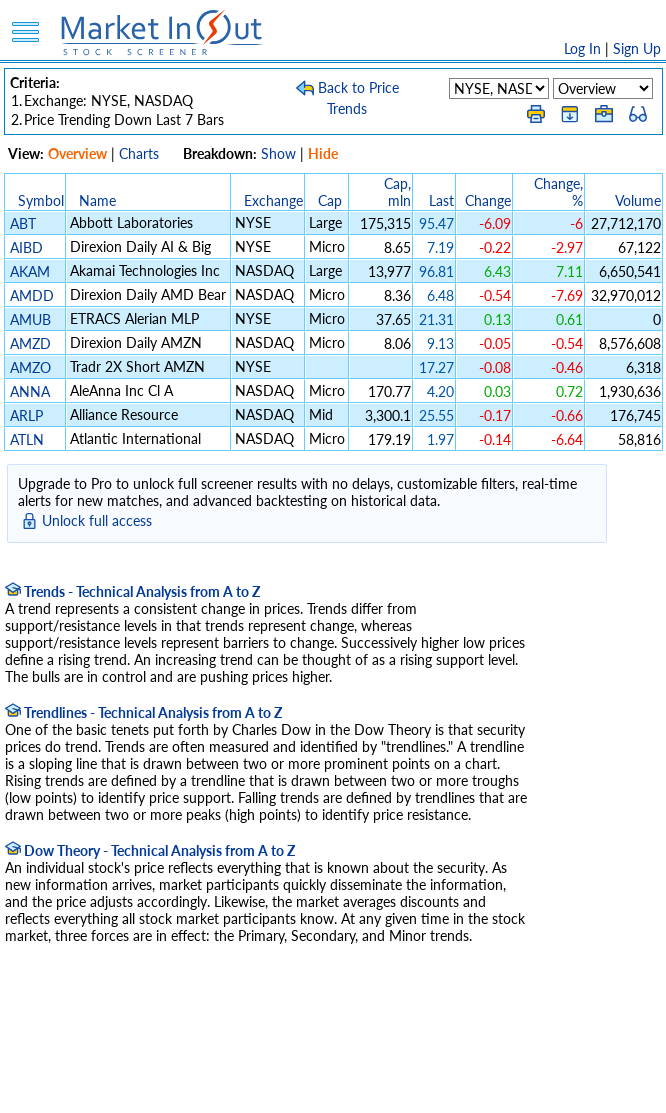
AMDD (32, 295)
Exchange (273, 200)
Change (488, 200)
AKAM (30, 271)
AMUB (30, 319)
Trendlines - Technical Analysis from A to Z (143, 712)
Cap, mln (397, 192)
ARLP (26, 415)
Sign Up (637, 48)
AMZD (30, 343)
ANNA (30, 391)
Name (97, 200)
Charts (139, 153)
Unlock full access (97, 520)
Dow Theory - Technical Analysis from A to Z (150, 850)
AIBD (26, 247)
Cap (330, 200)
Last (441, 200)
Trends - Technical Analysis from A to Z (132, 591)
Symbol (41, 200)
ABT (23, 223)
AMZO (30, 367)
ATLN (27, 439)
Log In (582, 48)
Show (278, 153)
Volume (638, 200)
